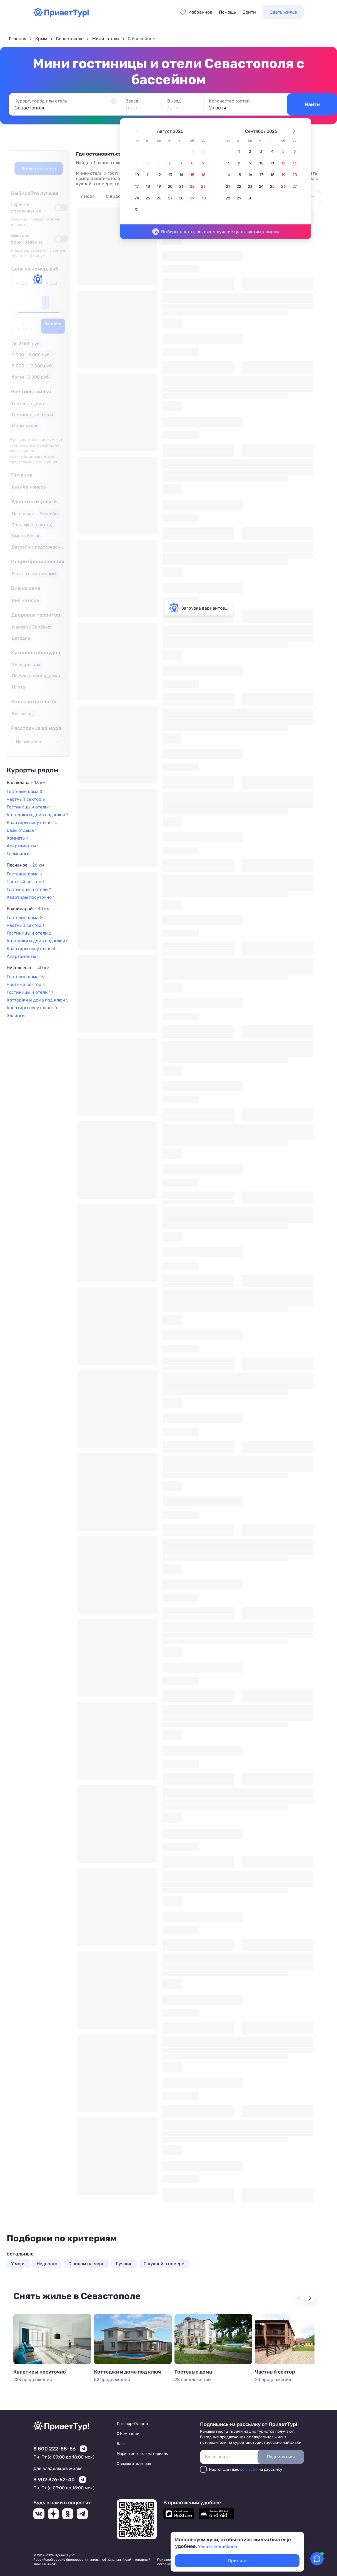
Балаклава (26, 782)
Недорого (47, 2263)
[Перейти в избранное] (195, 12)
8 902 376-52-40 (54, 2480)
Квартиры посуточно (39, 2372)
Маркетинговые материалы (143, 2453)
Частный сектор (275, 2372)
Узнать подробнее (217, 2546)
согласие (249, 2469)
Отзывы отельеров (134, 2463)
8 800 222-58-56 (54, 2449)
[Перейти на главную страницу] (61, 15)
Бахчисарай (28, 908)
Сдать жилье (283, 12)
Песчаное (25, 865)
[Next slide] (310, 2298)
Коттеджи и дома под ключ (127, 2372)
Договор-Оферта (132, 2423)
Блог (121, 2443)
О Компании (128, 2433)
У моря (87, 196)
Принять (237, 2560)
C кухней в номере (164, 2263)
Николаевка (28, 967)
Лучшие (124, 2263)
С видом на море (86, 2263)
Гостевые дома (193, 2372)
